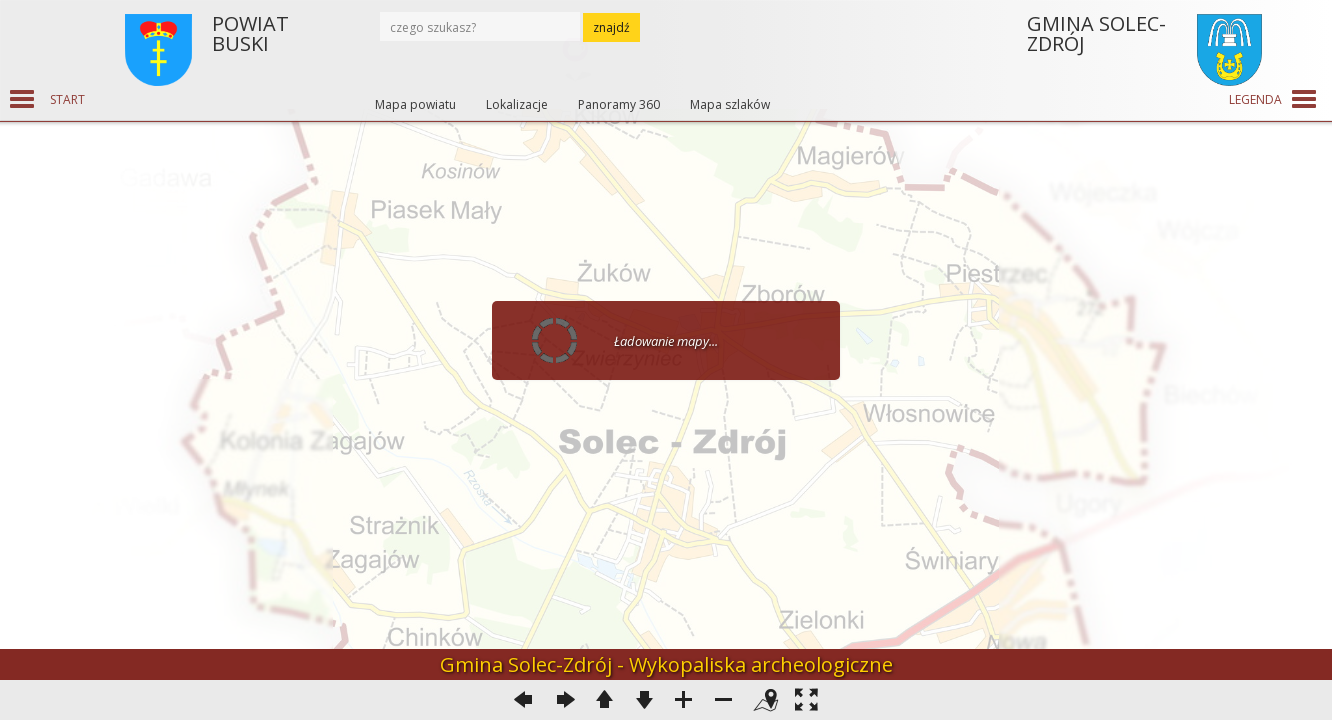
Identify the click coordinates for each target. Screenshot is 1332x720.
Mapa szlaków (730, 104)
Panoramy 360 (619, 104)
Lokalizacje (517, 104)
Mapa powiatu (415, 104)
